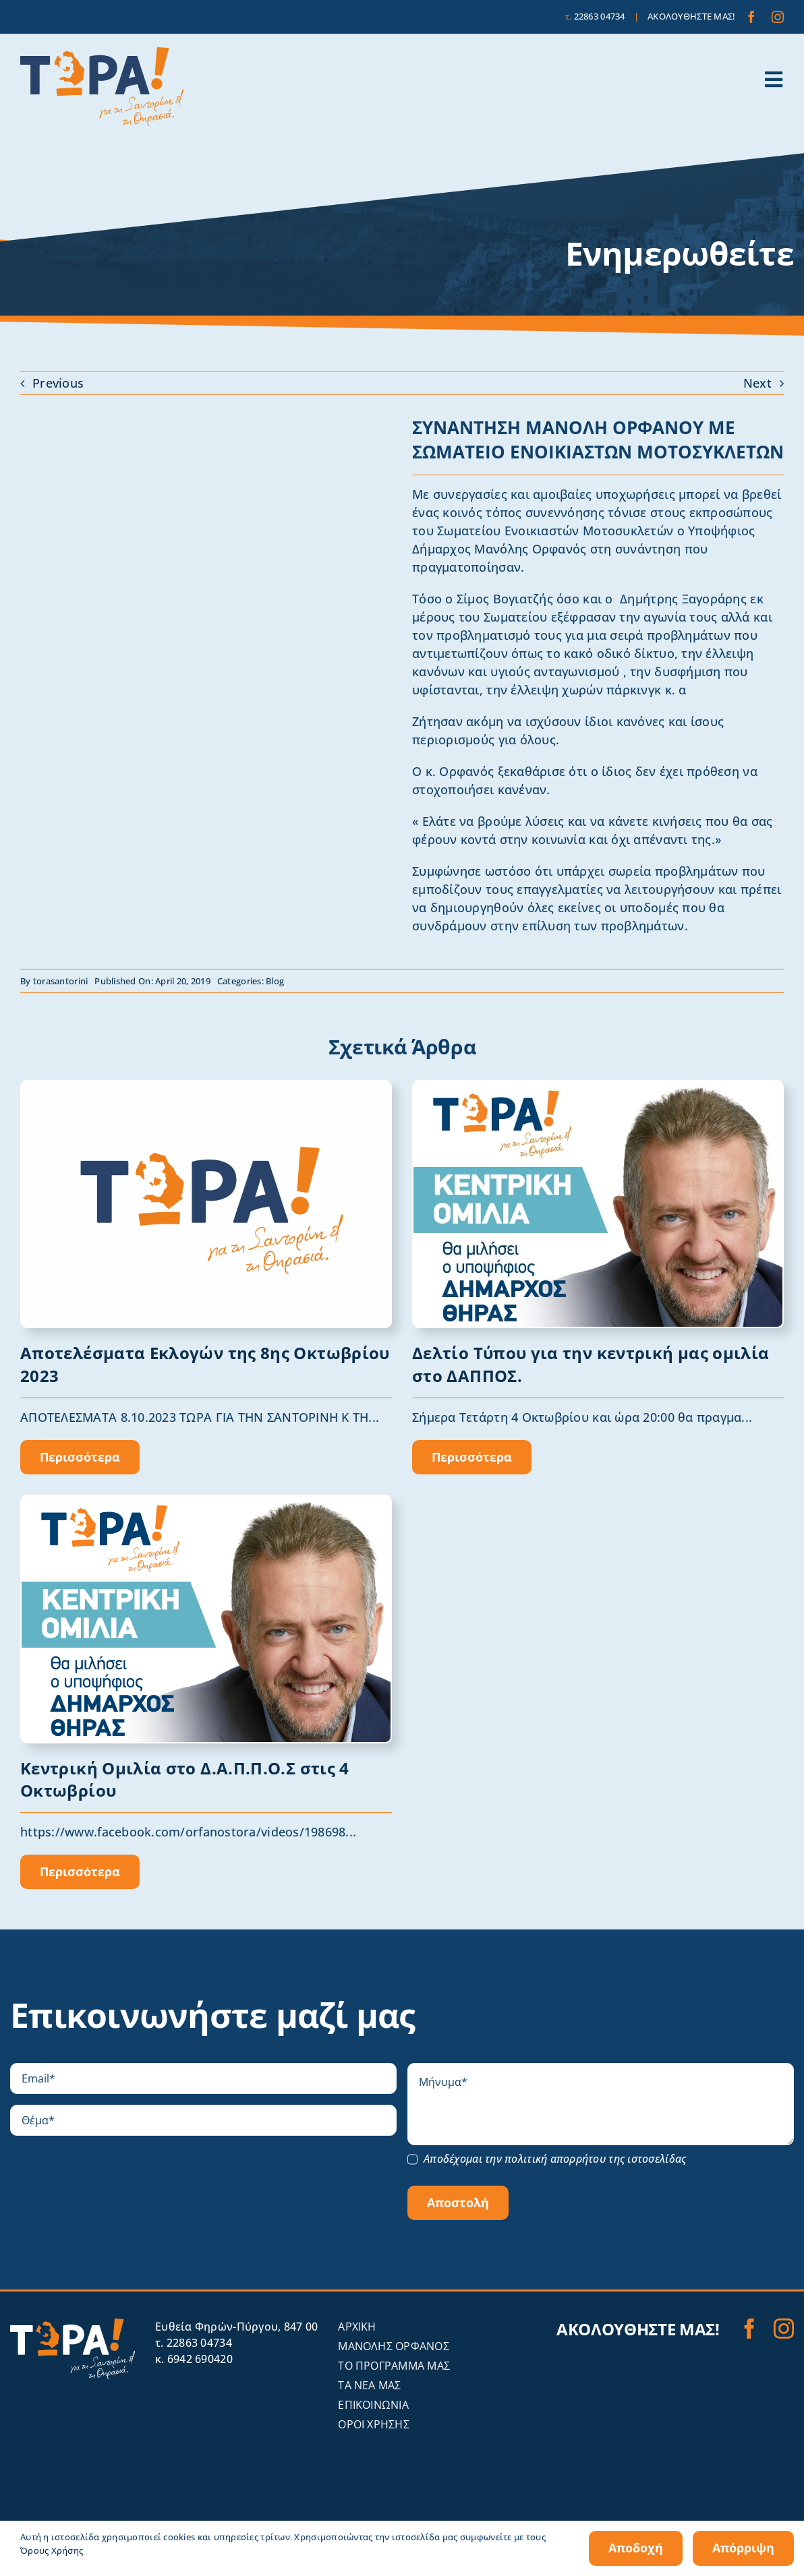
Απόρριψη (743, 2548)
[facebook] (751, 17)
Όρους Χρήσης (51, 2550)
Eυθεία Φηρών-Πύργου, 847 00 (236, 2326)
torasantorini (60, 981)
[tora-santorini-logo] (101, 53)
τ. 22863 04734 (193, 2342)
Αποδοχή (635, 2548)
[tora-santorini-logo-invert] (72, 2324)
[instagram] (778, 17)
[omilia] (597, 1087)
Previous (58, 383)
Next (757, 383)
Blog (275, 981)
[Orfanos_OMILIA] (206, 1502)
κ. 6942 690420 (194, 2359)
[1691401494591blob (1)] (206, 1087)
